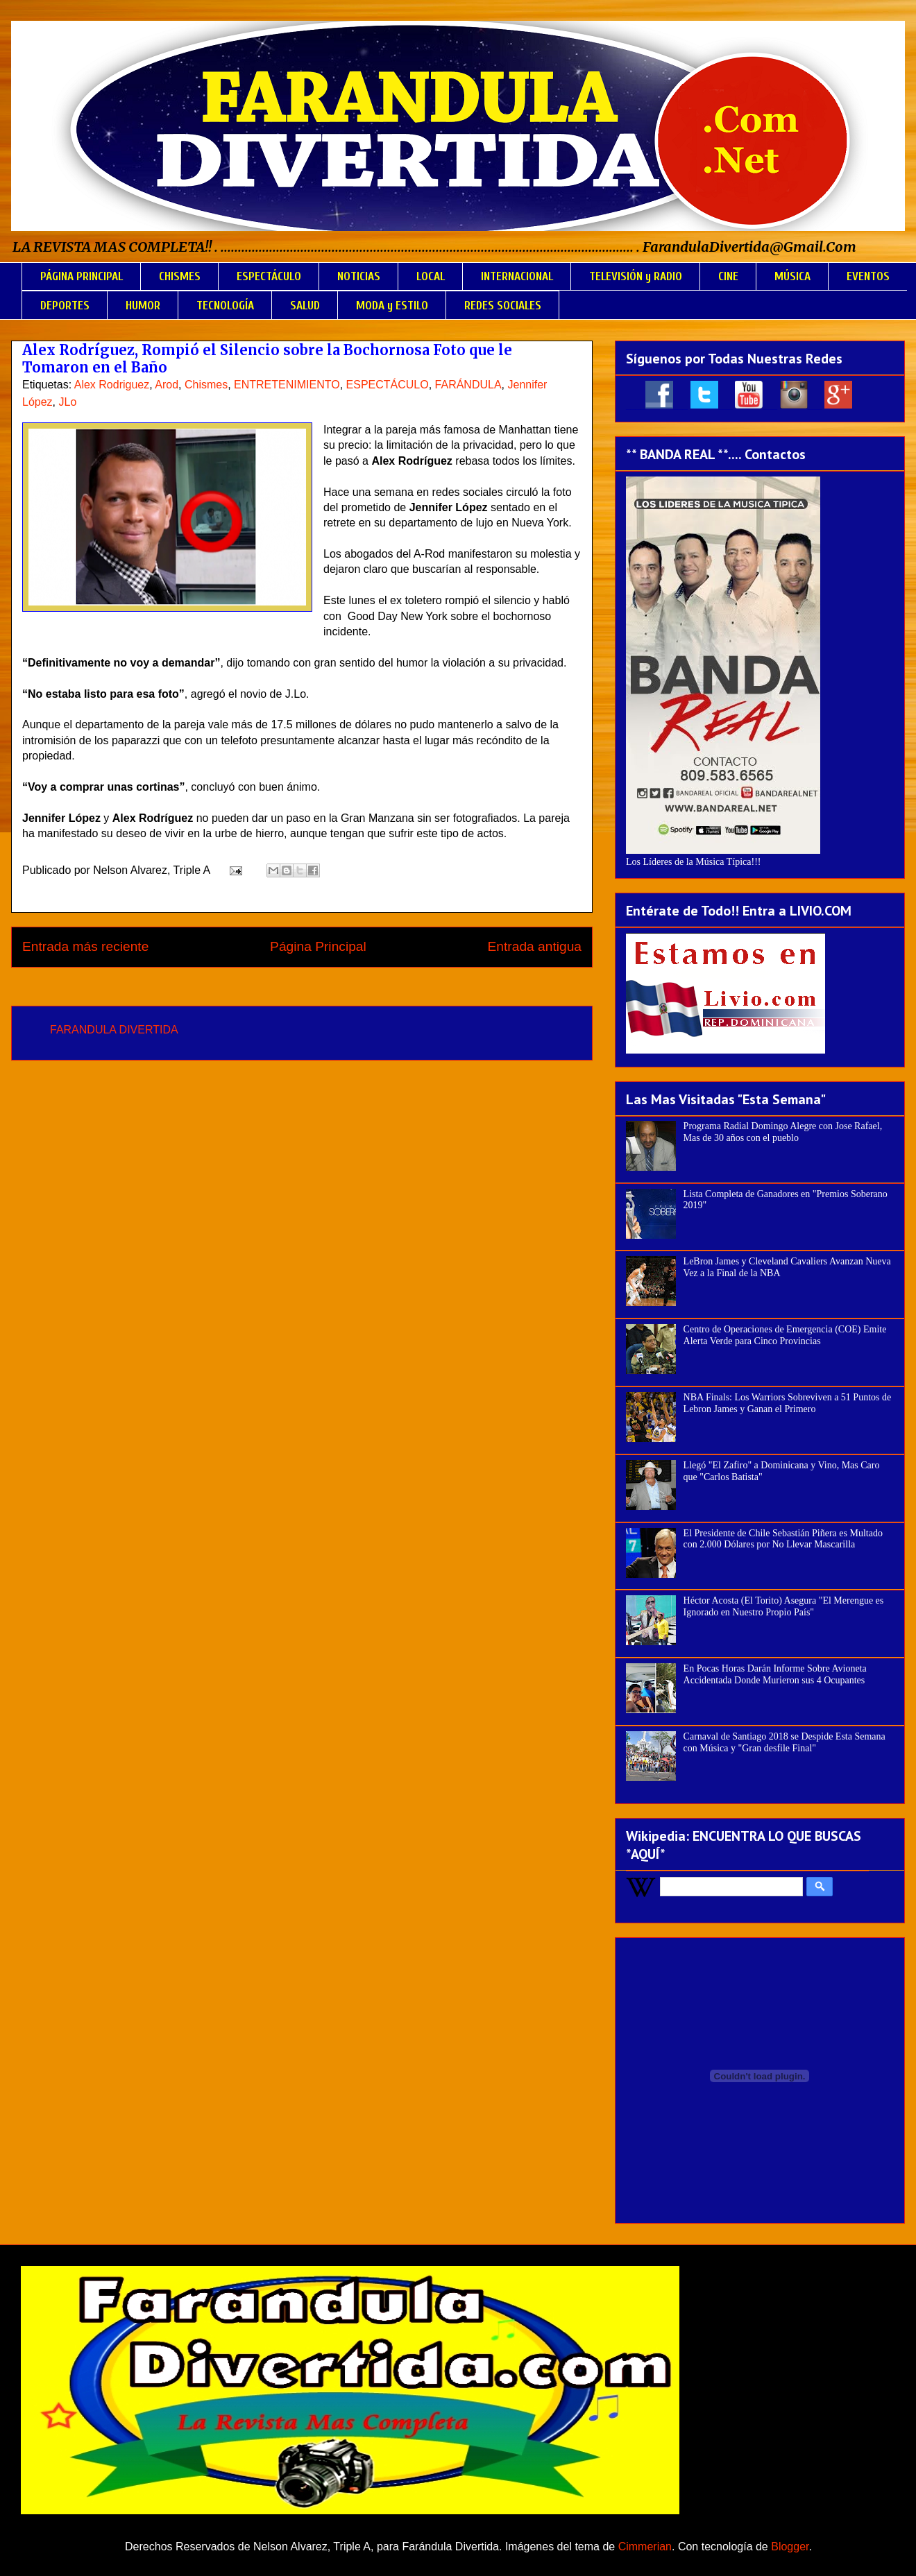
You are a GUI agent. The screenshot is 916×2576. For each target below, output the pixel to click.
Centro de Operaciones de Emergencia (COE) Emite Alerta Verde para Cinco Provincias (785, 1335)
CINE (728, 276)
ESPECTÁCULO (269, 276)
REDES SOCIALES (502, 305)
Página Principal (318, 946)
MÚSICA (792, 276)
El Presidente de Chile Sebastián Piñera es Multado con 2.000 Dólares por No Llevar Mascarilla (783, 1539)
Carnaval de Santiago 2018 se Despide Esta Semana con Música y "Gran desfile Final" (784, 1742)
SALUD (305, 305)
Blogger (789, 2546)
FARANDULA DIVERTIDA (114, 1030)
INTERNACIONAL (517, 276)
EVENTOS (868, 276)
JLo (67, 402)
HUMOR (143, 305)
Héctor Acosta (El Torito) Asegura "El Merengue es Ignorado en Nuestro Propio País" (784, 1606)
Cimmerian (645, 2546)
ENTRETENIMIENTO (287, 384)
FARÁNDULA (468, 384)
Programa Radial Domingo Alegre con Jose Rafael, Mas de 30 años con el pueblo (783, 1132)
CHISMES (180, 276)
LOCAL (430, 276)
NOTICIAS (358, 276)
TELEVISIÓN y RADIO (635, 276)
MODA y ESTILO (392, 305)
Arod (166, 384)
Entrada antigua (535, 946)
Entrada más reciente (85, 946)
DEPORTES (65, 305)
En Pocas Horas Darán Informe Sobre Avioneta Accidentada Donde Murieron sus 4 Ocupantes (775, 1674)
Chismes (206, 384)
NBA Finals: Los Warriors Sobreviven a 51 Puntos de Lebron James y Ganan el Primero (788, 1403)
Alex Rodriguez (112, 384)
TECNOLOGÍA (225, 305)
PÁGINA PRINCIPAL (81, 276)
